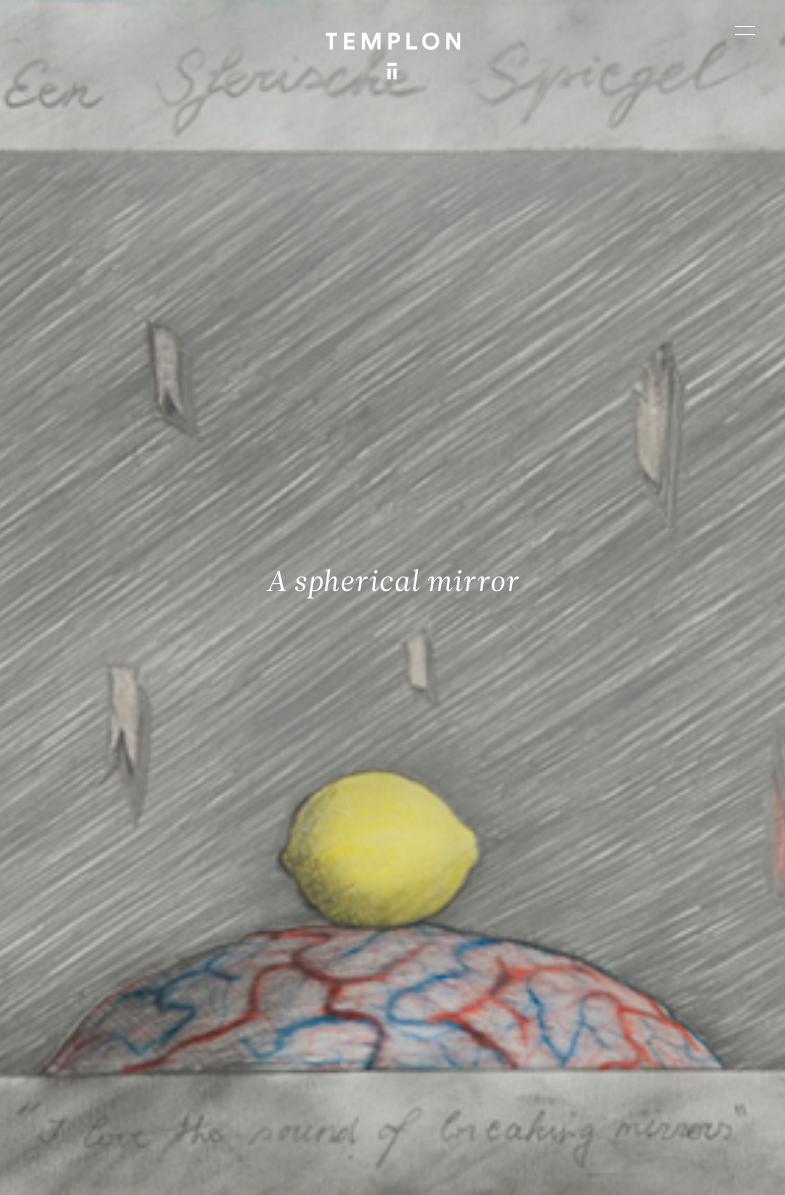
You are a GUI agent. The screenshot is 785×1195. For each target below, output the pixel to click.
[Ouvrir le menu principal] (745, 30)
